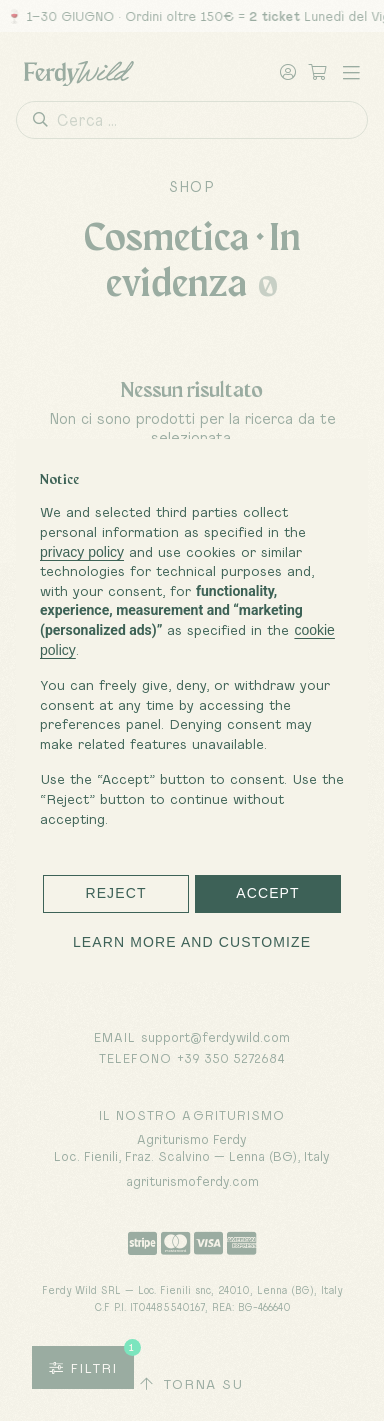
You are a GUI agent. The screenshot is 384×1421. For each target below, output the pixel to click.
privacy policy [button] (82, 552)
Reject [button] (115, 893)
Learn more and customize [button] (192, 942)
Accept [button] (268, 893)
